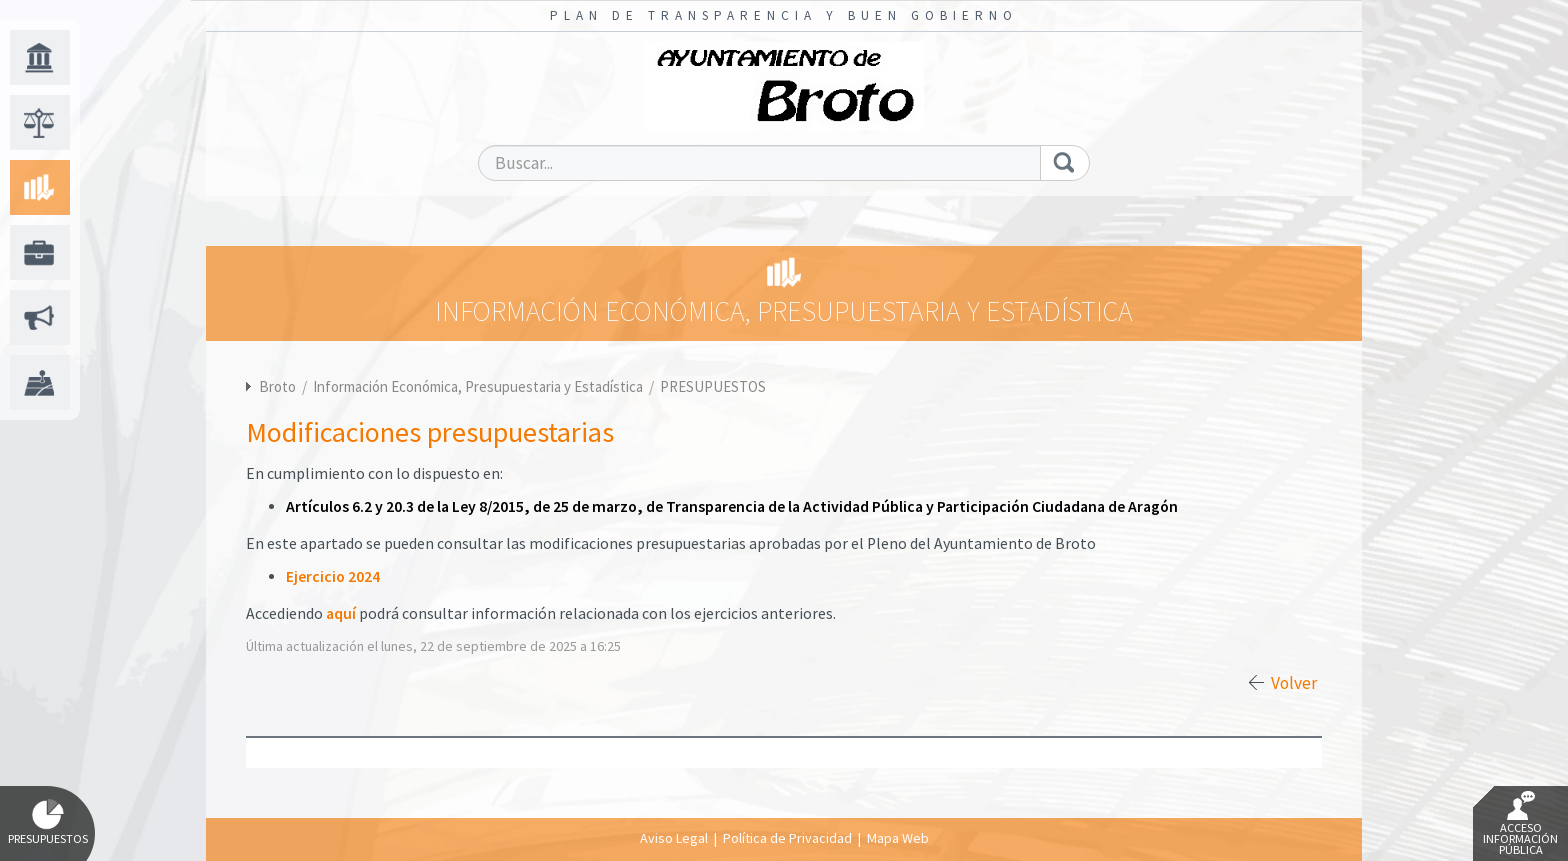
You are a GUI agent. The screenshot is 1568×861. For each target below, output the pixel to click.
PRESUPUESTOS (713, 386)
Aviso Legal (674, 838)
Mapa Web (898, 838)
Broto (277, 386)
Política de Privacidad (787, 838)
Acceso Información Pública (1520, 824)
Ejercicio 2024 (333, 576)
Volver (1294, 683)
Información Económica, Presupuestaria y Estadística (479, 386)
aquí (341, 613)
